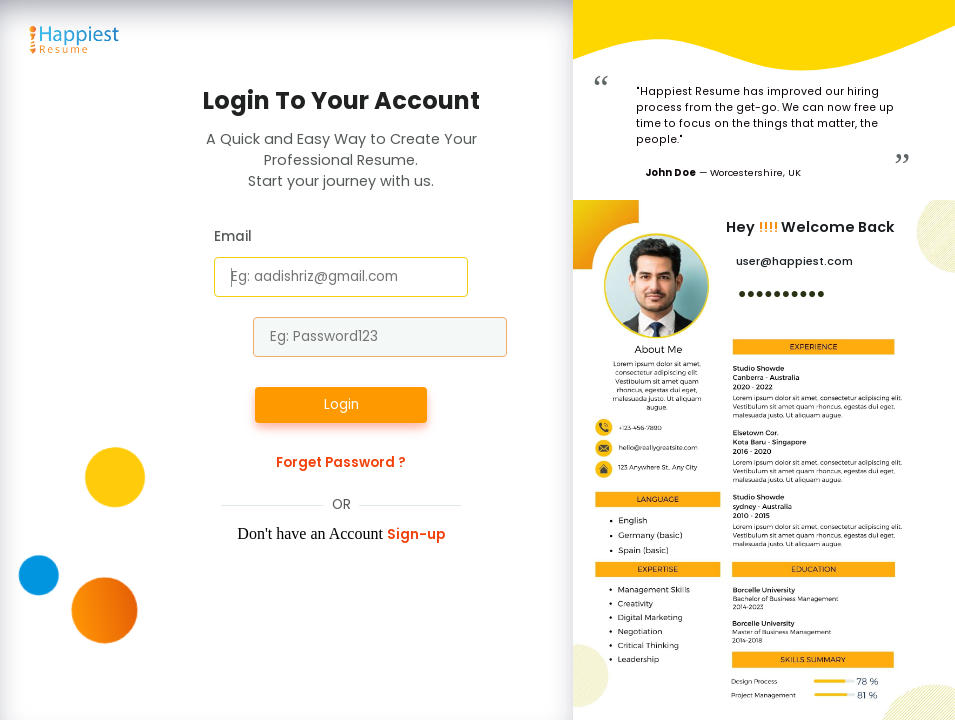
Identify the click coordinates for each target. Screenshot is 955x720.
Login (341, 404)
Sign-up (416, 534)
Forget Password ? (341, 462)
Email (233, 236)
